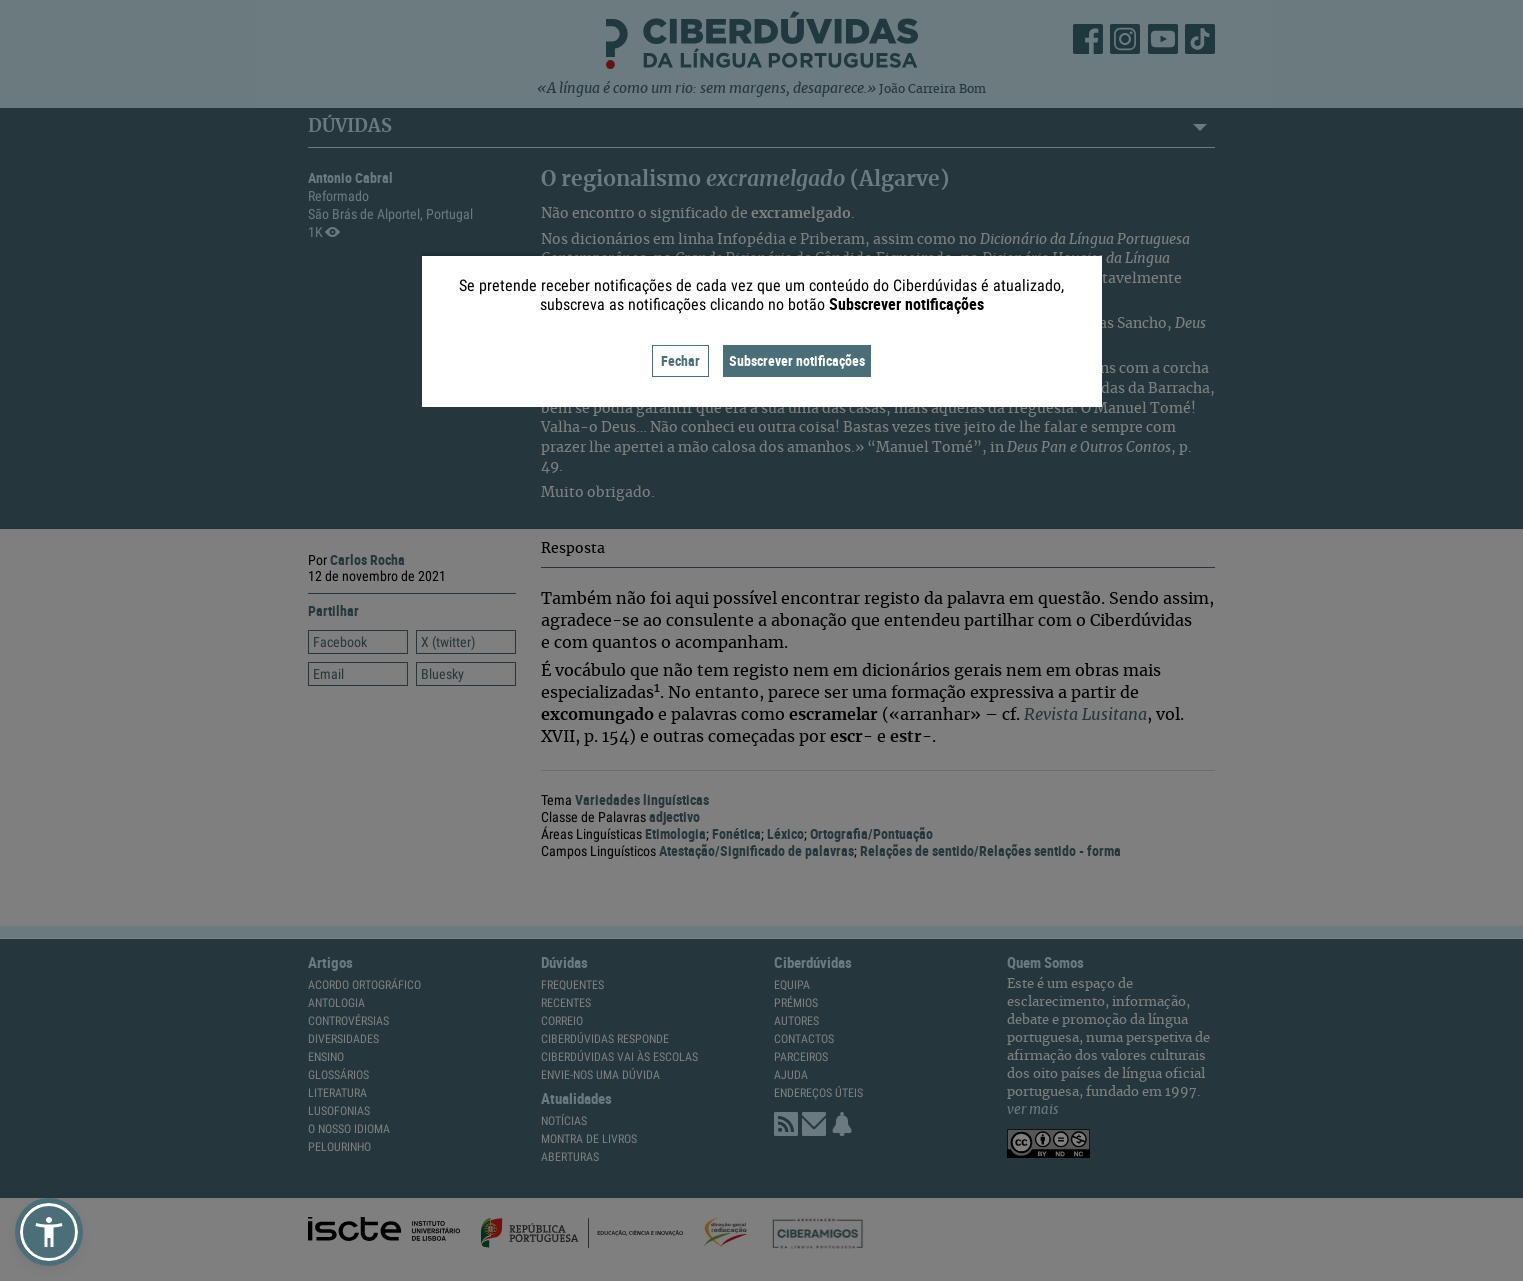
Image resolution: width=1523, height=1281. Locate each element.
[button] (49, 1232)
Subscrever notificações (797, 360)
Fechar (680, 360)
